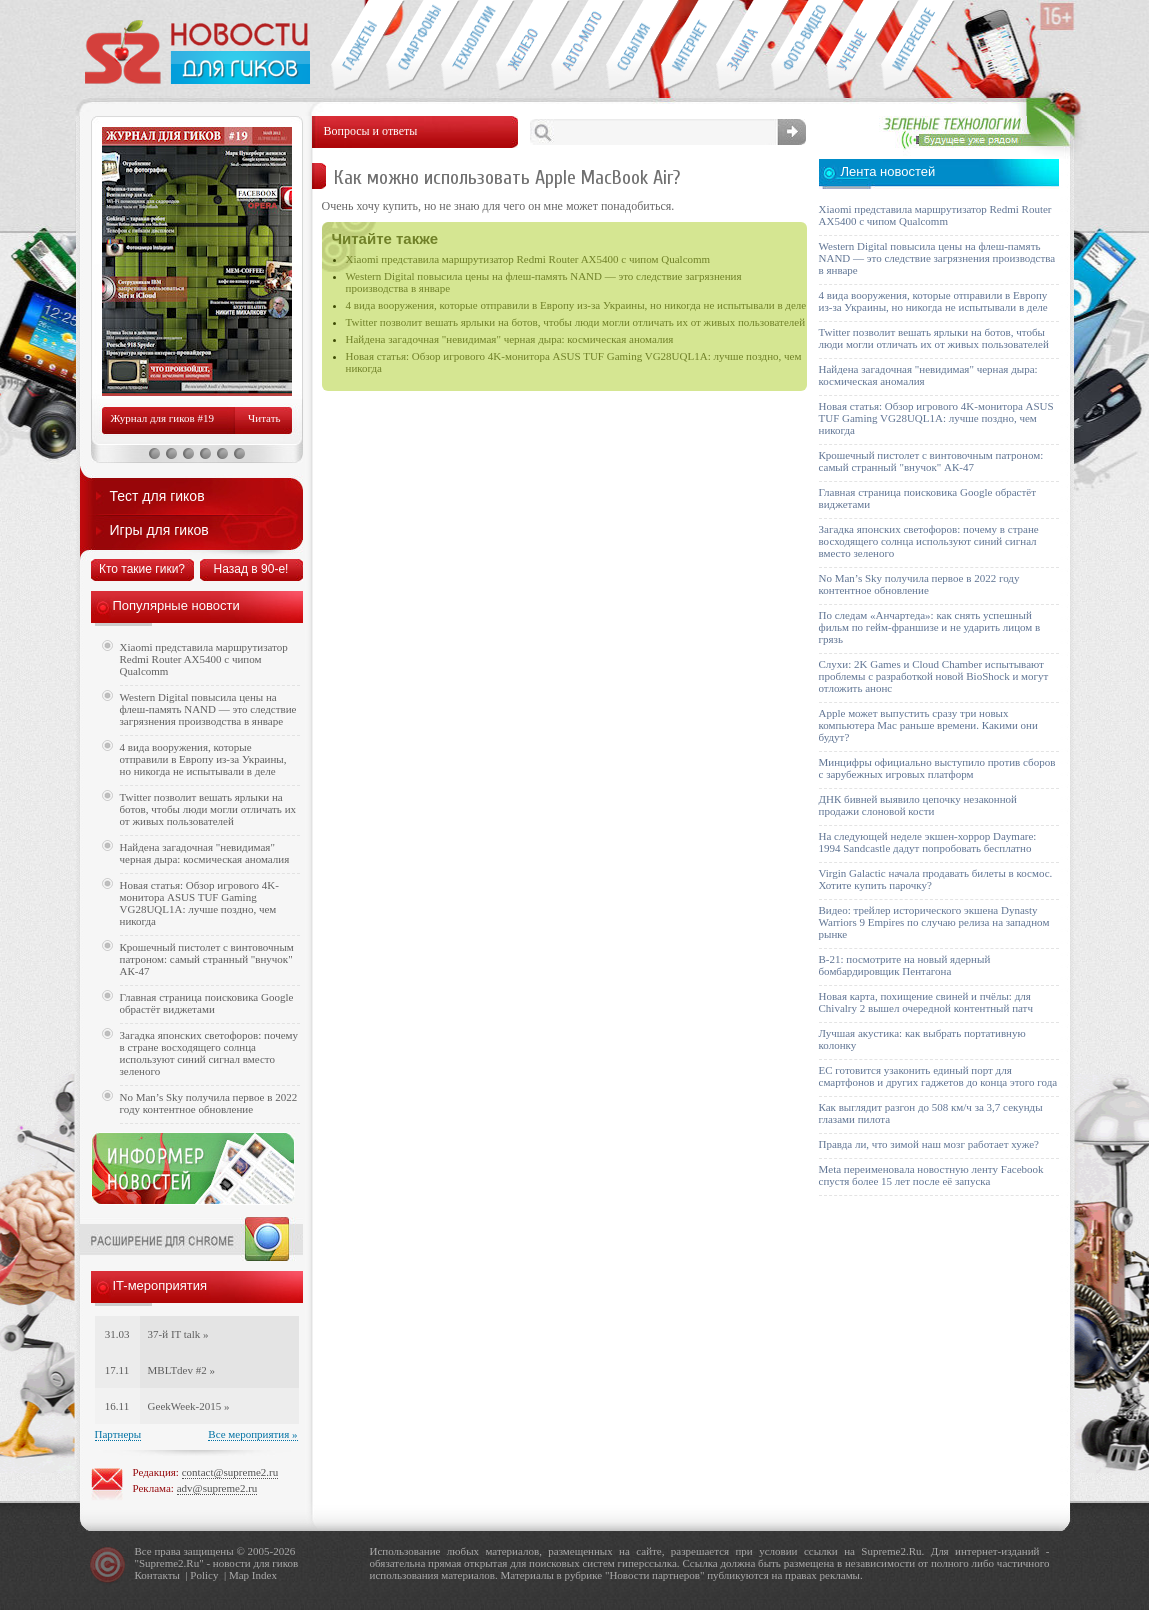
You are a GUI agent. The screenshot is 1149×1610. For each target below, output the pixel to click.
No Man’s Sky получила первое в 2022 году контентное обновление (209, 1103)
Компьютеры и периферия (523, 46)
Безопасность (743, 46)
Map (239, 1575)
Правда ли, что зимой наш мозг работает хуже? (929, 1144)
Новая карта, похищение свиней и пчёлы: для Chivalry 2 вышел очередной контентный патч (926, 1002)
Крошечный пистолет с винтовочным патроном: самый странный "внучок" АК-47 (207, 959)
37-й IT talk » (178, 1334)
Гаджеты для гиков (358, 46)
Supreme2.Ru (169, 1563)
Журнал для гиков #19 (162, 418)
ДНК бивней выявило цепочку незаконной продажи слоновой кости (918, 805)
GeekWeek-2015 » (189, 1406)
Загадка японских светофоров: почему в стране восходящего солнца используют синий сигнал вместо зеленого (209, 1053)
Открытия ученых (853, 46)
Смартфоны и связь (413, 46)
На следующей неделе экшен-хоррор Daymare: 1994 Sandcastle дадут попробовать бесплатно (928, 842)
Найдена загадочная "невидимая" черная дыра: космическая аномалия (510, 339)
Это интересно (918, 46)
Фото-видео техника (798, 46)
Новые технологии (468, 46)
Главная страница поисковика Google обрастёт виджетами (207, 1003)
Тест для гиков (157, 496)
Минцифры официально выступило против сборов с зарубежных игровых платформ (937, 768)
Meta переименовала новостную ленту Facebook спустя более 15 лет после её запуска (931, 1175)
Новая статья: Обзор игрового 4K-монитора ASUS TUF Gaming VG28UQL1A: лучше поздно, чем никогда (199, 903)
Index (264, 1575)
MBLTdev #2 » (181, 1370)
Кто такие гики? (142, 569)
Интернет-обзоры (688, 46)
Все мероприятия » (252, 1434)
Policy (204, 1575)
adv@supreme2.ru (217, 1488)
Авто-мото (578, 46)
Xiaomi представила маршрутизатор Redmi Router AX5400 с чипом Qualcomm (528, 259)
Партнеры (118, 1434)
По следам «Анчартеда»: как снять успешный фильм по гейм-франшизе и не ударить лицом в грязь (930, 627)
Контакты (157, 1575)
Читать (264, 418)
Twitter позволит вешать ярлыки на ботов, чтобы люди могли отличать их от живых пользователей (576, 322)
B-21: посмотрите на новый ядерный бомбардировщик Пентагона (905, 965)
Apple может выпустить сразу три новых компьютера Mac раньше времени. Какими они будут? (928, 725)
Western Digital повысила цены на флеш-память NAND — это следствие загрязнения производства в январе (208, 709)
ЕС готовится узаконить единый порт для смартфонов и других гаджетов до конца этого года (938, 1076)
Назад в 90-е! (251, 569)
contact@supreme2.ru (230, 1472)
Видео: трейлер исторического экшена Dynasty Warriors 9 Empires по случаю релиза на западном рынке (934, 922)
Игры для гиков (159, 530)
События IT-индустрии (633, 46)
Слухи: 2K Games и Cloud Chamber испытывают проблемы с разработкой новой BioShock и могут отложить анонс (934, 676)
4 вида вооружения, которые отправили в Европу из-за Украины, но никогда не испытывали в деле (576, 305)
